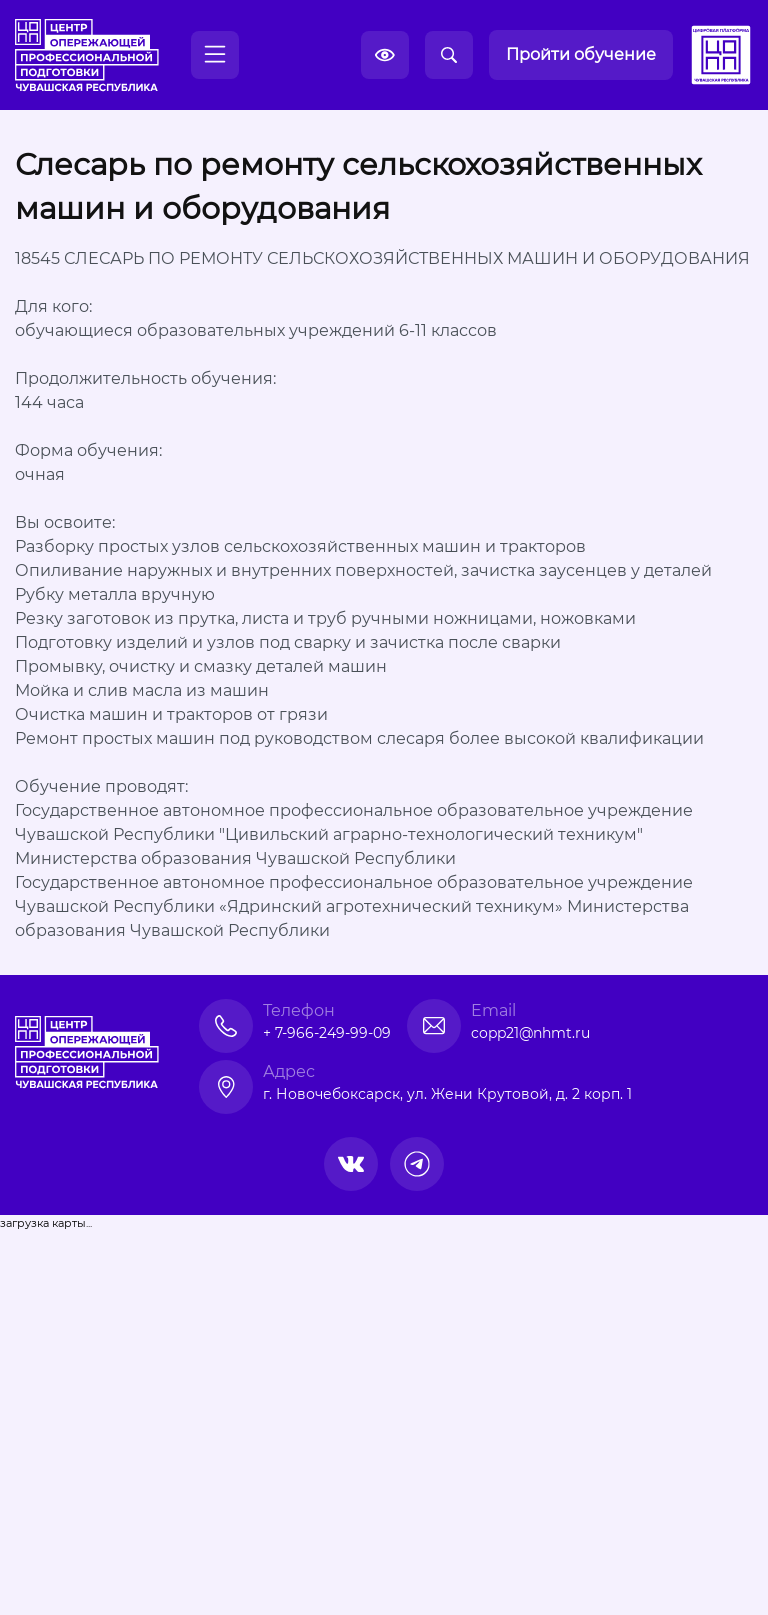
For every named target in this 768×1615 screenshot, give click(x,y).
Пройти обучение (581, 54)
